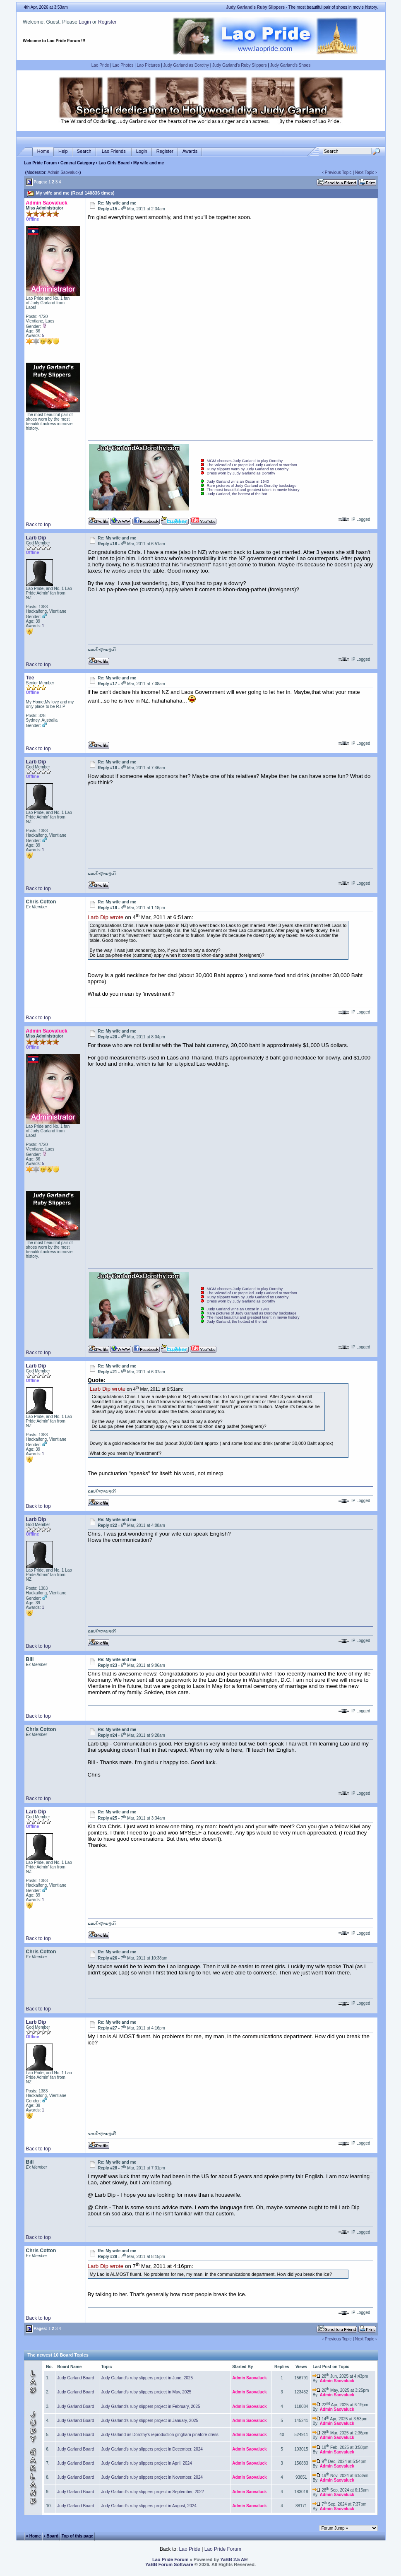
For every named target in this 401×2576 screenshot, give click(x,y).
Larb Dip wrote (106, 918)
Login (85, 22)
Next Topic (365, 172)
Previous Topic (338, 172)
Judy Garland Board (75, 2378)
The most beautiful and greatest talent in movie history (253, 490)
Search (84, 151)
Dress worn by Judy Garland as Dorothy (241, 473)
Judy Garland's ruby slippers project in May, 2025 (146, 2392)
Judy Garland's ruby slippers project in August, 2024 (148, 2506)
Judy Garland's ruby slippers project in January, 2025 (149, 2420)
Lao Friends (113, 151)
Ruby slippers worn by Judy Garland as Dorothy (248, 469)
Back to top (38, 524)
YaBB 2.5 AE (233, 2559)
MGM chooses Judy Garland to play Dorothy (245, 461)
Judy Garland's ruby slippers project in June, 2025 (146, 2378)
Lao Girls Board (114, 163)
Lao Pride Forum (40, 163)
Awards (190, 151)
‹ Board (51, 2536)
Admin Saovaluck (63, 172)
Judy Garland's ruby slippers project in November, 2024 (151, 2477)
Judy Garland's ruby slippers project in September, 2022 (152, 2491)
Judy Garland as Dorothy (186, 65)
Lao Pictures (148, 65)
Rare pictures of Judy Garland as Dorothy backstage (252, 486)
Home (43, 151)
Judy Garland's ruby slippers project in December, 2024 (151, 2449)
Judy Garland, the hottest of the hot (237, 494)
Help (63, 151)
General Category (77, 163)
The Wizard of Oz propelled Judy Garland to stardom (252, 465)
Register (107, 22)
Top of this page (77, 2536)
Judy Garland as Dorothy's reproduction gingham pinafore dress (159, 2434)
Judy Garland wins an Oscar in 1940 (238, 481)
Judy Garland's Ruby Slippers (239, 65)
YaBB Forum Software (169, 2564)
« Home (33, 2536)
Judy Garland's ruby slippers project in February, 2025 (150, 2406)
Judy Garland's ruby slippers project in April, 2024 (146, 2463)
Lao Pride (100, 65)
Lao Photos (123, 65)
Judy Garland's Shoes (290, 65)
